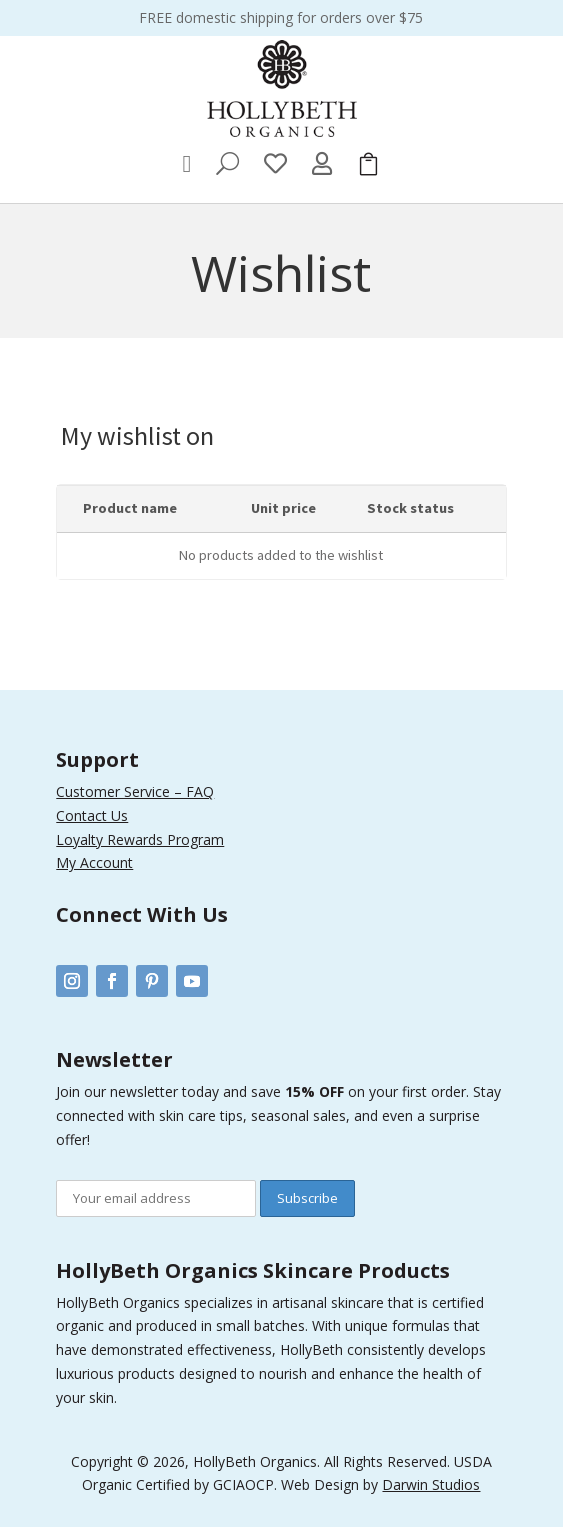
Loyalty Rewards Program (140, 839)
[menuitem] (187, 164)
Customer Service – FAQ (135, 791)
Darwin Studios (431, 1484)
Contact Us (92, 815)
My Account (94, 862)
